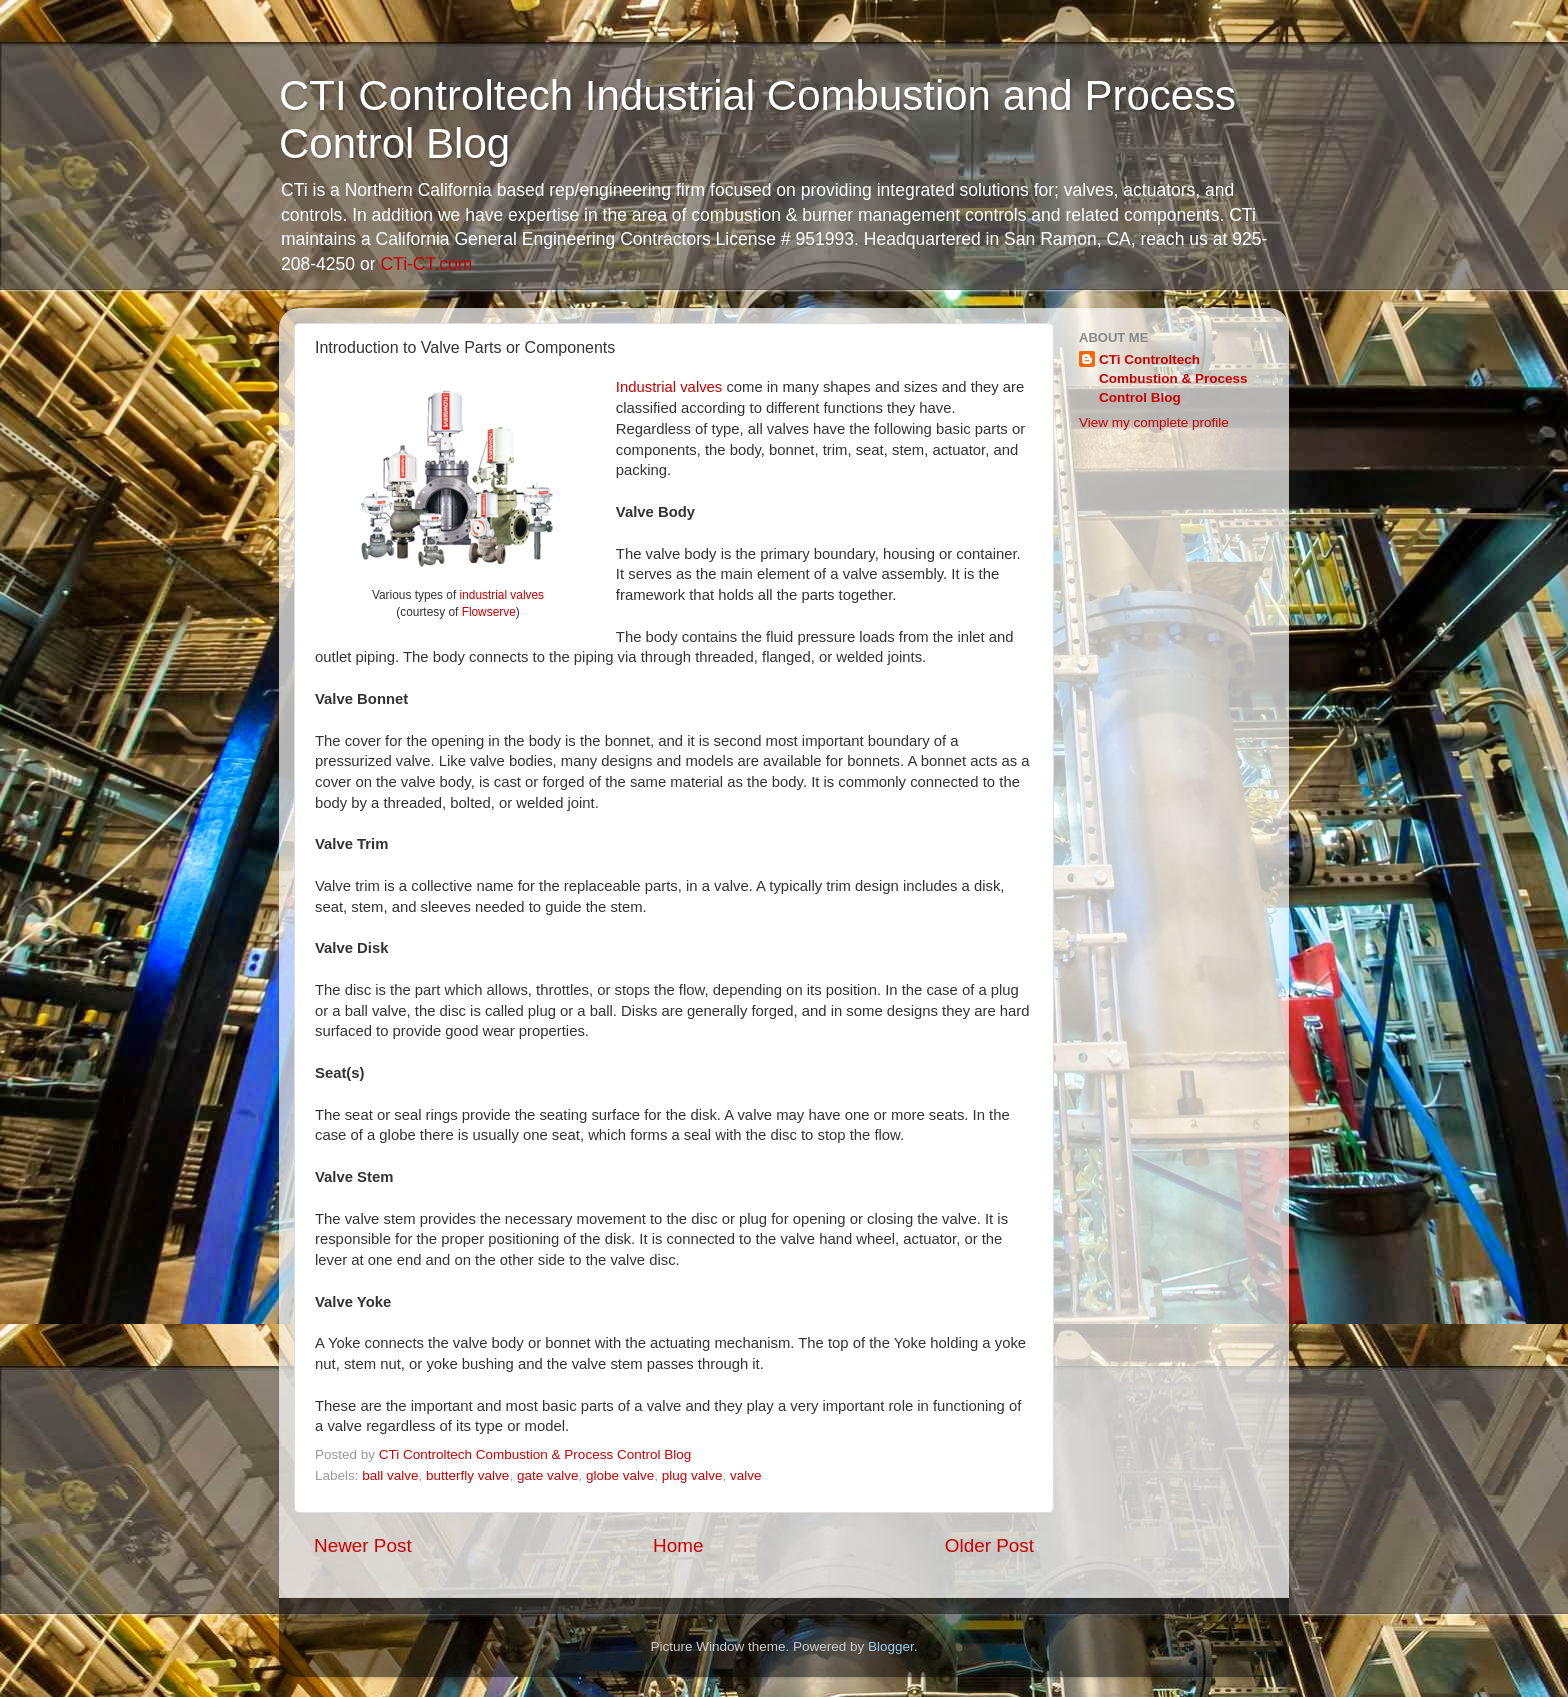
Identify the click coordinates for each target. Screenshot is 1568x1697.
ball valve (390, 1475)
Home (678, 1545)
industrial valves (502, 595)
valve (746, 1475)
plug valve (692, 1475)
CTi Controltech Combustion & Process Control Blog (1173, 378)
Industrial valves (669, 387)
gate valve (548, 1475)
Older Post (989, 1545)
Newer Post (363, 1545)
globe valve (620, 1475)
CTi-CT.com (426, 264)
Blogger (891, 1646)
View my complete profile (1154, 422)
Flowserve (489, 612)
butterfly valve (467, 1475)
